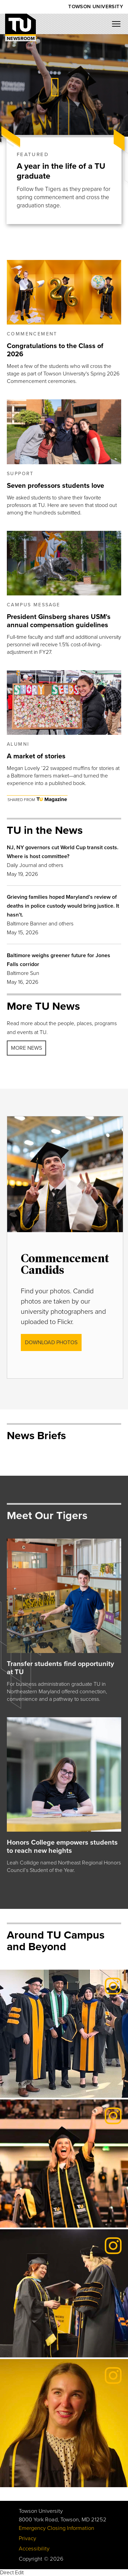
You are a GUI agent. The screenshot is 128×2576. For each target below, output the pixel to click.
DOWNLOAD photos (51, 1342)
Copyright (30, 2559)
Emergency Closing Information (56, 2528)
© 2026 (53, 2559)
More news (26, 1048)
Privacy (27, 2538)
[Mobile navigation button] (118, 26)
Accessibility (34, 2548)
